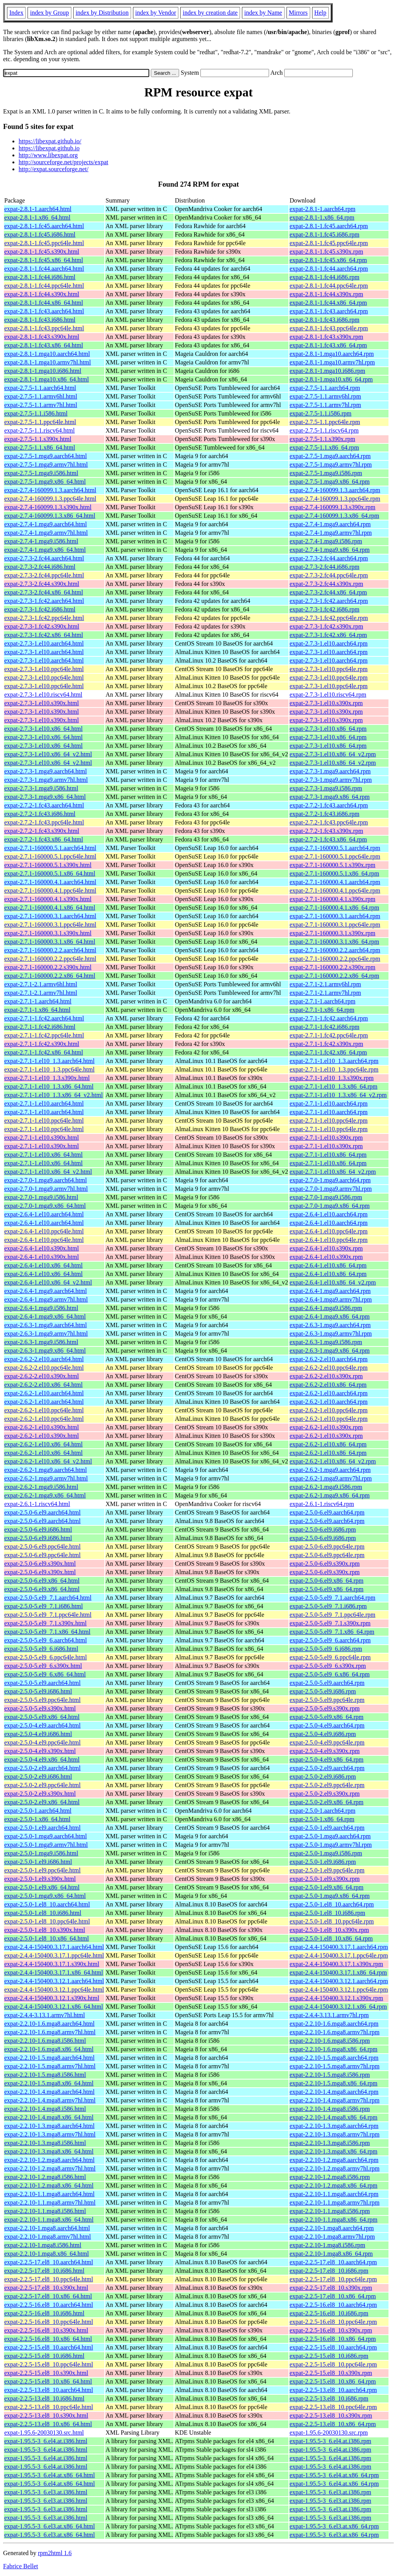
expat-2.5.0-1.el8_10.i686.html (42, 1913)
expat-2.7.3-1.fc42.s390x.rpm (326, 626)
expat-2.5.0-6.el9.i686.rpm (323, 1529)
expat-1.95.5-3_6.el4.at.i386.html (45, 2441)
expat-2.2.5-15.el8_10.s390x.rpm (331, 2373)
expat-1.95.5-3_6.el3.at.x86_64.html (49, 2526)
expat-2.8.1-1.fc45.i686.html (40, 234)
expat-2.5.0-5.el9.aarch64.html (42, 1683)
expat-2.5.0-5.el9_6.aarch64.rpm (330, 1640)
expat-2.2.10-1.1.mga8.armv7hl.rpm (335, 2202)
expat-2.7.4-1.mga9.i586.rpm (326, 541)
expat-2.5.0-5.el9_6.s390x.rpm (328, 1665)
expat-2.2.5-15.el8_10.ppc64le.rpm (333, 2364)
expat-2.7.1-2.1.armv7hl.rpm (325, 992)
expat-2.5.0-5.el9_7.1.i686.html (43, 1606)
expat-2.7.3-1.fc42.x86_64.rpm (328, 635)
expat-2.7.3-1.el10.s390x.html (41, 703)
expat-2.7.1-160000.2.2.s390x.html (47, 967)
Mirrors (298, 12)
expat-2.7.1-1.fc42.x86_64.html (43, 1052)
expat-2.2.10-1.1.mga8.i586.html (45, 2211)
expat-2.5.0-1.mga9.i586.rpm (326, 1853)
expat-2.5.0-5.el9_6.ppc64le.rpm (330, 1657)
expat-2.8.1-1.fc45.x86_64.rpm (328, 260)
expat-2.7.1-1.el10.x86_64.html (43, 1154)
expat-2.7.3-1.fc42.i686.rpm (324, 609)
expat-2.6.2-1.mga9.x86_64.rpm (330, 1495)
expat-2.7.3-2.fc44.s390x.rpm (326, 583)
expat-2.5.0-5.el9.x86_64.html (41, 1717)
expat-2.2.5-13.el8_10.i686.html (44, 2398)
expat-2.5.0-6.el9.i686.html (38, 1529)
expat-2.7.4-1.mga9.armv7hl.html (46, 532)
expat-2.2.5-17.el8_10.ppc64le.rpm (333, 2279)
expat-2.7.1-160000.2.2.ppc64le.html (50, 958)
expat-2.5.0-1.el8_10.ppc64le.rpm (332, 1921)
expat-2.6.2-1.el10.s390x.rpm (326, 1427)
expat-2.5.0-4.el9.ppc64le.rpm (327, 1742)
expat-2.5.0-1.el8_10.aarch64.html (47, 1904)
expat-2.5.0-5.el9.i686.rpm (323, 1691)
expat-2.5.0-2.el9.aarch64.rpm (327, 1768)
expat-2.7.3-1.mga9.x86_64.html (45, 796)
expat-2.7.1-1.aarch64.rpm (323, 1001)
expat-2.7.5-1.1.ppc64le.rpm (325, 422)
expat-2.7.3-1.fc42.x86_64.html (43, 635)
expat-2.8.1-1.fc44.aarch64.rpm (329, 268)
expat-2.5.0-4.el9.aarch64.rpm (327, 1725)
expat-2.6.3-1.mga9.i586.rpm (326, 1342)
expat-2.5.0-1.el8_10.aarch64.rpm (332, 1904)
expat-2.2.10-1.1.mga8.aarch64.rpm (334, 2194)
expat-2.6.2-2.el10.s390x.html (41, 1376)
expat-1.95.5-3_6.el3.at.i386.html (45, 2492)
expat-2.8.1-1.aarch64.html (37, 209)
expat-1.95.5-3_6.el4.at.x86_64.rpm (334, 2475)
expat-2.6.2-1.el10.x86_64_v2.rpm (333, 1461)
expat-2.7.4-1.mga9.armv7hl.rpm (331, 532)
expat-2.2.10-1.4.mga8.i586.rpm (330, 2108)
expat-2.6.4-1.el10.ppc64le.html (44, 1231)
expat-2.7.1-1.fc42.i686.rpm (324, 1027)
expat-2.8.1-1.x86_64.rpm (322, 217)
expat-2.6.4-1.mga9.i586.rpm (326, 1308)
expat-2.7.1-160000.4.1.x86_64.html (49, 907)
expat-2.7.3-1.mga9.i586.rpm (326, 788)
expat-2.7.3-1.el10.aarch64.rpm (329, 643)
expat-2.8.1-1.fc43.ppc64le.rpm (329, 328)
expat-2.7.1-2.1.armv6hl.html (40, 984)
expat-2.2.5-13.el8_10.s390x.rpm (331, 2415)
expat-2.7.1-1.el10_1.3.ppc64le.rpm (334, 1069)
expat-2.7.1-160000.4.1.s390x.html (47, 899)
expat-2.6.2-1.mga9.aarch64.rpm (330, 1470)
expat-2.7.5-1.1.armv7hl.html (40, 405)
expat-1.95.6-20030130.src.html (44, 2432)
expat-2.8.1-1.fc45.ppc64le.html (44, 243)
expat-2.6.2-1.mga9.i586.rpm (326, 1487)
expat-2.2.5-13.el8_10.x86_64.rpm (333, 2424)
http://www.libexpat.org (48, 155)
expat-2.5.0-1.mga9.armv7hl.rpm (331, 1844)
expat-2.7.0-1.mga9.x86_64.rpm (330, 1205)
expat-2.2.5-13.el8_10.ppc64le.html (48, 2407)
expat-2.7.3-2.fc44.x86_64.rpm (328, 592)
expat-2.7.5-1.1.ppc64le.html (40, 422)
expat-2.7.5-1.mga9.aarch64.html (45, 456)
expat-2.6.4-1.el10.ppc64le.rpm (329, 1231)
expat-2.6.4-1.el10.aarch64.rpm (329, 1214)
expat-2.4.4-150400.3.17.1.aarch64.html (54, 1947)
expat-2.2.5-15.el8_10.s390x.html (46, 2373)
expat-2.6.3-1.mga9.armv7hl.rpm (331, 1333)
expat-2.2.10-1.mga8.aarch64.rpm (332, 2228)
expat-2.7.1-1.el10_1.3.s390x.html (47, 1078)
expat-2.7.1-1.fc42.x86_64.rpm (328, 1052)
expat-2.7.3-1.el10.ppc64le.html (44, 669)
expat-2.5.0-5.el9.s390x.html (40, 1708)
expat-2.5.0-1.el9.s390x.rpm (325, 1878)
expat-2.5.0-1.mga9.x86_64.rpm (330, 1896)
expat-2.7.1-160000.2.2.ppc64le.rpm (335, 958)
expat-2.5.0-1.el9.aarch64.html (42, 1827)
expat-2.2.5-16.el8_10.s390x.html (46, 2330)
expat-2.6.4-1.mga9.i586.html (41, 1308)
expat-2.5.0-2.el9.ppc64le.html (42, 1785)
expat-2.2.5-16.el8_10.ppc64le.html (48, 2321)
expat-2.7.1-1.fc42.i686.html (40, 1027)
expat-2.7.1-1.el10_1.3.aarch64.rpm (334, 1061)
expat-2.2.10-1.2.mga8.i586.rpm (330, 2177)
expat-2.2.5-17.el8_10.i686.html (44, 2270)
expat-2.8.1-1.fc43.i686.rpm (324, 319)
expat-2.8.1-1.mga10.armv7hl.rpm (332, 362)
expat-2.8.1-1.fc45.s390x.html (41, 251)
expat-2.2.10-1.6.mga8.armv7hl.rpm (335, 2032)
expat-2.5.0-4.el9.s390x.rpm (325, 1751)
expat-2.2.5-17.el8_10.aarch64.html (48, 2262)
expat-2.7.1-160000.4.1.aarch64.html (50, 882)
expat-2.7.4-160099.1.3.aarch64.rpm (335, 490)
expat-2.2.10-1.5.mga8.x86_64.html (48, 2083)
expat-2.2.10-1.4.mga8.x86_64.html (48, 2117)
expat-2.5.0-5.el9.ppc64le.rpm (327, 1700)
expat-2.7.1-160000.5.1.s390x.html (47, 865)
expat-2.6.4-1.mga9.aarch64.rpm (330, 1291)
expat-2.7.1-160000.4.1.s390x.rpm (332, 899)
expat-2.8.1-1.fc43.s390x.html (41, 336)
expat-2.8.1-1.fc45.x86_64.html (43, 260)
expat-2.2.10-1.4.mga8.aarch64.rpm (334, 2091)
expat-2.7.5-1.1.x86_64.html (39, 447)
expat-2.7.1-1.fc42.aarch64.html (44, 1018)
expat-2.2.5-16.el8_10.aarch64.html (48, 2304)
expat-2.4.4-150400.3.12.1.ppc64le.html (54, 1989)
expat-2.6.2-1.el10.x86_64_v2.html (48, 1461)
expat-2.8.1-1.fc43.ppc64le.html (44, 328)
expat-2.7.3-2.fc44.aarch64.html (44, 558)
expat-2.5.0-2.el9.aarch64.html (42, 1768)
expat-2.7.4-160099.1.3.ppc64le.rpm (335, 498)
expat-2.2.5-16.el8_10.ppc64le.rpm (333, 2321)
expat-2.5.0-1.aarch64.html (37, 1810)
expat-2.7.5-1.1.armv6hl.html (40, 396)
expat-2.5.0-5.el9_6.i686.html (41, 1648)
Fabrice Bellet (20, 2566)
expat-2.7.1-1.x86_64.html (37, 1009)
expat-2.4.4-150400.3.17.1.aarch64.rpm (339, 1947)
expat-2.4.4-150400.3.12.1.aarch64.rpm (339, 1981)
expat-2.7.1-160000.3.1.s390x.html (47, 933)
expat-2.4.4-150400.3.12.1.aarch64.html (54, 1981)
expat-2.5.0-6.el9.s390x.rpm (325, 1563)
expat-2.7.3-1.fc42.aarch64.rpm (329, 601)
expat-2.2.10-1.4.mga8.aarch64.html (49, 2091)
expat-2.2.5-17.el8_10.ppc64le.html (48, 2279)
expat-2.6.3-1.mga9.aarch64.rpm (330, 1325)
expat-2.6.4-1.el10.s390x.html (41, 1248)
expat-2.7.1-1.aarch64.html (37, 1001)
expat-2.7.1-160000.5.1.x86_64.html (49, 873)
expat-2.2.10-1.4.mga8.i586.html (45, 2108)
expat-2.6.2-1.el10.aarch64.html (44, 1393)
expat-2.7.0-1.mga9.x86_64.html (45, 1205)
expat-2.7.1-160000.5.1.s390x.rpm (332, 865)
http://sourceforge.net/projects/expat (63, 162)
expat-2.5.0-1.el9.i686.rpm (323, 1861)
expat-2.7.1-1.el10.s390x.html (41, 1137)
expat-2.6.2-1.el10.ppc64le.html (44, 1410)
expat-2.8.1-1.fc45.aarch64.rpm (329, 226)
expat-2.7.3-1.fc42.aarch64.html (44, 601)
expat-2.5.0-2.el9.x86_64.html (41, 1802)
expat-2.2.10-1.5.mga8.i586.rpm (330, 2074)
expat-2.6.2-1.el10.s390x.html (41, 1427)
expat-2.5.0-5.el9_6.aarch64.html (45, 1640)
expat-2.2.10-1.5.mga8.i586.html (45, 2074)
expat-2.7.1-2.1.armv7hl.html (40, 992)
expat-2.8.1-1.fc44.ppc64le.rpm (329, 285)
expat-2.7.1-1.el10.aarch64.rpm (329, 1103)
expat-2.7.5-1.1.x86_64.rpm (324, 447)
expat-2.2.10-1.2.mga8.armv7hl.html (50, 2168)
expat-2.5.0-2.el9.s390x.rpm (325, 1793)
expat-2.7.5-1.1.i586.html (35, 413)
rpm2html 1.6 (55, 2553)
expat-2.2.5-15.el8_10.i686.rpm (329, 2356)
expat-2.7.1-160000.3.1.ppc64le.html (50, 924)
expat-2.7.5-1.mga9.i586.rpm (326, 473)
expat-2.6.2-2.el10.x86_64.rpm (328, 1384)
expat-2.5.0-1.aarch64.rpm (323, 1810)
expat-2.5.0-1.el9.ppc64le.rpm (327, 1870)
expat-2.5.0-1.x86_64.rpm (322, 1819)
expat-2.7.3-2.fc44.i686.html (40, 566)
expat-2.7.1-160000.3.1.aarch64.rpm (335, 916)
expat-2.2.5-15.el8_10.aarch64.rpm (333, 2347)
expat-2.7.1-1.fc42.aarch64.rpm (329, 1018)
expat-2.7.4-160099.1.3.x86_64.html (49, 515)
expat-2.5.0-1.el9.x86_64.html (41, 1887)
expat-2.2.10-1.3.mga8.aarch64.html (49, 2126)
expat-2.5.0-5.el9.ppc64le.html (42, 1700)
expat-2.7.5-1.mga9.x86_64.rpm (330, 481)
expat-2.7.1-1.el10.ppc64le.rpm (329, 1120)
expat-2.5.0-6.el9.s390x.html (40, 1563)
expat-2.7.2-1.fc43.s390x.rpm (326, 831)
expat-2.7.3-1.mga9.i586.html (41, 788)
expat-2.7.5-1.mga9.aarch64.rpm (330, 456)
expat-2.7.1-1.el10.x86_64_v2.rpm (333, 1171)
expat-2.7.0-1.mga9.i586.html (41, 1197)
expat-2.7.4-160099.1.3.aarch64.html (50, 490)
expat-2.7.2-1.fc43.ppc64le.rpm (329, 822)
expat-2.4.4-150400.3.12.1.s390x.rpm (336, 1998)
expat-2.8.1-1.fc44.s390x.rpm (326, 294)
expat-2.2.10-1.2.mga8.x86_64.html (48, 2185)
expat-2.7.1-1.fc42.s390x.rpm (326, 1044)
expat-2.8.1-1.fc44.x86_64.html (43, 302)
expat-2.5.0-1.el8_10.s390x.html (44, 1930)
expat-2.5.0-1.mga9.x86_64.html (45, 1896)
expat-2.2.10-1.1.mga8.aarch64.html (49, 2194)
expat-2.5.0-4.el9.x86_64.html (41, 1759)
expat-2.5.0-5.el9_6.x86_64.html (45, 1674)
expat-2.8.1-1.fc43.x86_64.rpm (328, 345)
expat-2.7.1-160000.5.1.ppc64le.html (50, 856)
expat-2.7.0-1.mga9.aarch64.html (45, 1180)
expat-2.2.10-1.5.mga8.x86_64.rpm (334, 2083)
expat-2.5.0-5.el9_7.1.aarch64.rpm (332, 1597)
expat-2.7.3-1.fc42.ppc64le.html (44, 618)
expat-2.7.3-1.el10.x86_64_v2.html (48, 754)
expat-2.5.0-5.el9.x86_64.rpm (327, 1717)
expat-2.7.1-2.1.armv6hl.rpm (325, 984)
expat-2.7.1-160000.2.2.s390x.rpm (332, 967)
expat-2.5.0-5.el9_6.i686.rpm (326, 1648)
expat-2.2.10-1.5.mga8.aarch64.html (49, 2057)
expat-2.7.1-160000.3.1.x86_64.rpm (334, 941)
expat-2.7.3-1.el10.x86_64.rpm (328, 728)
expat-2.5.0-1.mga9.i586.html (41, 1853)
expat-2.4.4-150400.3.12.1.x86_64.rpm (338, 2006)
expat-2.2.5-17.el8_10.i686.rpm (329, 2270)
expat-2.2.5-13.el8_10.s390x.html (46, 2415)
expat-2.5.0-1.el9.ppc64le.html (42, 1870)
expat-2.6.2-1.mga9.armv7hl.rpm (331, 1478)
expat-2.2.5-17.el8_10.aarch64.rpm (333, 2262)
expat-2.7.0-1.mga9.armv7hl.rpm (331, 1188)
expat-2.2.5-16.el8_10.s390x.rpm (331, 2330)
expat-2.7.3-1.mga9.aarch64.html (45, 771)
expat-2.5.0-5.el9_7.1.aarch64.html (47, 1597)
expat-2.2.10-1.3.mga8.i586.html (45, 2143)
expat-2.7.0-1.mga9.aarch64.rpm (330, 1180)
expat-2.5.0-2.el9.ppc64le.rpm (327, 1785)
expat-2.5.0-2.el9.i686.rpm (323, 1776)
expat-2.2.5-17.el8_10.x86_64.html (48, 2296)
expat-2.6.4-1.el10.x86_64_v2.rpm (333, 1282)
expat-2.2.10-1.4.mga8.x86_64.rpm (334, 2117)
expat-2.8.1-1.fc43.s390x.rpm (326, 336)
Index (16, 12)
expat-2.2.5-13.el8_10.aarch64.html (48, 2390)
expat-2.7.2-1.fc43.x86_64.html (43, 839)
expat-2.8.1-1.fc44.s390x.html (41, 294)
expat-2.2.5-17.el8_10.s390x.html (46, 2287)
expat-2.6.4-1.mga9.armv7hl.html (46, 1299)
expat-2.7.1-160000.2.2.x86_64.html (49, 975)
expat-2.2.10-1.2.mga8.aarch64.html (49, 2160)
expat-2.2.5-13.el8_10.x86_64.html (48, 2424)
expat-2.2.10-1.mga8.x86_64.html (46, 2253)
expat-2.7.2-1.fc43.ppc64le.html (44, 822)
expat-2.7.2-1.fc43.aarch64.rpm (329, 805)
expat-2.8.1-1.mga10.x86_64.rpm (331, 379)
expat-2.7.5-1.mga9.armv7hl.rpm (331, 464)
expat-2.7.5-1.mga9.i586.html (41, 473)
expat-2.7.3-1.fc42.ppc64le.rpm (329, 618)
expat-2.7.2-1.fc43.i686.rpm (324, 814)
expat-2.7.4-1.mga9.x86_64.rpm (330, 549)
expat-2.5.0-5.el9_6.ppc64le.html (45, 1657)
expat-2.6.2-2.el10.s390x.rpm (326, 1376)
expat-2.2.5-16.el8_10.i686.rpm (329, 2313)
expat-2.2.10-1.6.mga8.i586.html (45, 2040)
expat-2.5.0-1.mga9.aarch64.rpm (330, 1836)
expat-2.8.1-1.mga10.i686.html (42, 371)
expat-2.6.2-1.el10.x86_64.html (43, 1444)
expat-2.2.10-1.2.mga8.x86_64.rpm (334, 2185)
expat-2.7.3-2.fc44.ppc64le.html (44, 575)
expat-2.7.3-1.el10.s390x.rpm (326, 703)
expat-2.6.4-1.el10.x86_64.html (43, 1265)
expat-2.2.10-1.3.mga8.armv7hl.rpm (335, 2134)
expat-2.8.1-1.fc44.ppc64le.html (44, 285)
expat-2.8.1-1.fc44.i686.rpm (324, 277)
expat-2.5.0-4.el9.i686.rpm (323, 1734)
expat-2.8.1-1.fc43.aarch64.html (44, 311)
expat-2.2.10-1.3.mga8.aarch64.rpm (334, 2126)
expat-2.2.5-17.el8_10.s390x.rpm (331, 2287)
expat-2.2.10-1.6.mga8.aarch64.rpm (334, 2023)
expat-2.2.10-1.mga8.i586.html (42, 2245)
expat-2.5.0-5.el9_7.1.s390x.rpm (330, 1623)
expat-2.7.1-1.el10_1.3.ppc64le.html (49, 1069)
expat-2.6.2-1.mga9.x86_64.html (45, 1495)
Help (320, 12)
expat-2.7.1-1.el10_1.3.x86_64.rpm (334, 1086)
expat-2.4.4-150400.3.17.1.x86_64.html (53, 1972)
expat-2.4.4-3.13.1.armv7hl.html (44, 2015)
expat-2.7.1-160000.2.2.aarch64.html (50, 950)
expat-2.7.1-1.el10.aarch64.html (44, 1103)
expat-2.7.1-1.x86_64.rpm (322, 1009)
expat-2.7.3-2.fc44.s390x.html (41, 583)
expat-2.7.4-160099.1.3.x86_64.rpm (334, 515)
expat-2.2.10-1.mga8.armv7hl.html (47, 2236)
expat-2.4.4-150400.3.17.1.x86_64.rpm (338, 1972)
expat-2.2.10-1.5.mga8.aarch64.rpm (334, 2057)
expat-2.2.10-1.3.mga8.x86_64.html (48, 2151)
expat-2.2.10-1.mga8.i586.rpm (327, 2245)
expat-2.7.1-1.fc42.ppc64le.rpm (329, 1035)
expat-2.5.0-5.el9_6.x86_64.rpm (330, 1674)
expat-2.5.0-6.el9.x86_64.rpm (327, 1580)
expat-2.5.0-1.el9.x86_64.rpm (327, 1887)
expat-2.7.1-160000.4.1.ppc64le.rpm (335, 890)
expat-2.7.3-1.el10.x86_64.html (43, 728)
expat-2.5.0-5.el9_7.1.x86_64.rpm (332, 1631)
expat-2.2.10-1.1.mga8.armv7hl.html (50, 2202)
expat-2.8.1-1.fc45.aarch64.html (44, 226)
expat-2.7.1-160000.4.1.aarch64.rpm (335, 882)
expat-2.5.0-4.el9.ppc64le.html (42, 1742)
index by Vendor (155, 12)
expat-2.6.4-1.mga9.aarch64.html (45, 1291)
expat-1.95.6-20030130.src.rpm (329, 2432)
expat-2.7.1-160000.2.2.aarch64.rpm (335, 950)
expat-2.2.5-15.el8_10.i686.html (44, 2356)
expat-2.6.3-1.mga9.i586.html (41, 1342)
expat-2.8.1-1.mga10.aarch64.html (47, 353)
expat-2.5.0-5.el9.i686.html (38, 1691)
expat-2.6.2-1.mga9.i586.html (41, 1487)
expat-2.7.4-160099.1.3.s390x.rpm (332, 507)
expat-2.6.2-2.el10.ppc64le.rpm (329, 1367)
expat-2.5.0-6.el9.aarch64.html (42, 1512)
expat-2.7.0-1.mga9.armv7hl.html (46, 1188)
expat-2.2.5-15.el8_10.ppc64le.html (48, 2364)
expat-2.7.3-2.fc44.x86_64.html (43, 592)
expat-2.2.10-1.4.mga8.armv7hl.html (50, 2100)
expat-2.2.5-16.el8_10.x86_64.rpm (333, 2339)
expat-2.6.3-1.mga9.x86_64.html (45, 1350)
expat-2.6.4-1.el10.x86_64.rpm (328, 1265)
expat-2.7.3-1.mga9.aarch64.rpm (330, 771)
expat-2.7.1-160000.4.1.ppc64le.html (50, 890)
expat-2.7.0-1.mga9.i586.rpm (326, 1197)
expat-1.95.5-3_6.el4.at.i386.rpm (330, 2441)
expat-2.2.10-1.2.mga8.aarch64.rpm (334, 2160)
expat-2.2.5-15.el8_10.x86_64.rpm (333, 2381)
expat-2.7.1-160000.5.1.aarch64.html (50, 848)
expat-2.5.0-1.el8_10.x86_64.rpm (331, 1938)
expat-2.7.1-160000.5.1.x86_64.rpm (334, 873)
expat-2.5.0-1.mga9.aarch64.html (45, 1836)
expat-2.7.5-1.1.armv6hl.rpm (325, 396)
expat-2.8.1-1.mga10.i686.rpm (327, 371)
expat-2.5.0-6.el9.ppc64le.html (42, 1546)
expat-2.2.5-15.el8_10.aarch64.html (48, 2347)
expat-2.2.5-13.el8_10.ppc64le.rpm (333, 2407)
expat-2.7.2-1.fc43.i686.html (40, 814)
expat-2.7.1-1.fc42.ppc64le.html (44, 1035)
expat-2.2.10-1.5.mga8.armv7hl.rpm (335, 2066)
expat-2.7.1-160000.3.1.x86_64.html (49, 941)
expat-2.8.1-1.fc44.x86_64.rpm (328, 302)
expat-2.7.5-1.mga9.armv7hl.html (46, 464)
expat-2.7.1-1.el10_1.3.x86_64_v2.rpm (338, 1095)
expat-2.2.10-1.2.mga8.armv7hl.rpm (335, 2168)
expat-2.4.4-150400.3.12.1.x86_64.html (53, 2006)
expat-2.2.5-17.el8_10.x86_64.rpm (333, 2296)
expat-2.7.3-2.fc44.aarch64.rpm (329, 558)
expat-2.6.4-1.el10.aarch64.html (44, 1214)
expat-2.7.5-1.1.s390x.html (37, 439)
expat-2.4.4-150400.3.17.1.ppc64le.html (54, 1955)
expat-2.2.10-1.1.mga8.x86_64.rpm (334, 2219)
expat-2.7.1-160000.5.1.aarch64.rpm (335, 848)
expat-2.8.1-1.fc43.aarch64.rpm (329, 311)
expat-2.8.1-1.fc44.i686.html (40, 277)
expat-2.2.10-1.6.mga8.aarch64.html (49, 2023)
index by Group (49, 12)
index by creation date (210, 12)
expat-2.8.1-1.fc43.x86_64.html (43, 345)
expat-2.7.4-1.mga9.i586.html (41, 541)
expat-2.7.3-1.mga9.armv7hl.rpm (331, 779)
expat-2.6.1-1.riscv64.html (37, 1504)
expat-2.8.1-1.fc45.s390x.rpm (326, 251)
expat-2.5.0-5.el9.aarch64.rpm (327, 1683)
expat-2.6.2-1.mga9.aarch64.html (45, 1470)
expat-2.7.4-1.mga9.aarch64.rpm (330, 524)
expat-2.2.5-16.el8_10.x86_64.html (48, 2339)
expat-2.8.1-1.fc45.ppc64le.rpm (329, 243)
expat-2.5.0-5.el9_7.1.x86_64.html (47, 1631)
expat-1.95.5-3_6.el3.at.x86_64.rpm (334, 2526)
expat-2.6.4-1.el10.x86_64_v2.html (48, 1282)
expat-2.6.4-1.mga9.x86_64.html (45, 1316)
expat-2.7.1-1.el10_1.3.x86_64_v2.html (53, 1095)
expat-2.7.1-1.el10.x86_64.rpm (328, 1154)
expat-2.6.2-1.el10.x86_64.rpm (328, 1444)
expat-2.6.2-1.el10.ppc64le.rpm (329, 1410)
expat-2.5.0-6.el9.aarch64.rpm (327, 1512)
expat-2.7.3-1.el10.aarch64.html (44, 643)
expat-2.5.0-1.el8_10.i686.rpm (327, 1913)
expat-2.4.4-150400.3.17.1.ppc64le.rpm (339, 1955)
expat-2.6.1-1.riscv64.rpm (322, 1504)
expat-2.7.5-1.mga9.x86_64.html (45, 481)
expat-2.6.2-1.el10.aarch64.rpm (329, 1393)
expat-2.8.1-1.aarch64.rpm (323, 209)
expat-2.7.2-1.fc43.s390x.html (41, 831)
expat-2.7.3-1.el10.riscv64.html (43, 694)
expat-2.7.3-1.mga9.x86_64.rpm (330, 796)
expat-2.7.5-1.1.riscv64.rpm (324, 430)
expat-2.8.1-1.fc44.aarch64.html (44, 268)
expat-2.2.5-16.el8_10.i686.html (44, 2313)
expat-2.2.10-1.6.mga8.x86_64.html (48, 2049)
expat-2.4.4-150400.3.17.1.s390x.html (51, 1964)
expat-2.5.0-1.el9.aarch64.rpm (327, 1827)
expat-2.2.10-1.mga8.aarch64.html (47, 2228)
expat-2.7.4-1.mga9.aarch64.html (45, 524)
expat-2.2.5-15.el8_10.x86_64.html (48, 2381)
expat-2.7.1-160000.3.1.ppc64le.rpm (335, 924)
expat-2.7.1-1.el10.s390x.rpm (326, 1137)
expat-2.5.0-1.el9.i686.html (38, 1861)
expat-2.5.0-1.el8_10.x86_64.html (46, 1938)
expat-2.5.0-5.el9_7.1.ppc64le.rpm (332, 1614)
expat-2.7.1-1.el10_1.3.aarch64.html (49, 1061)
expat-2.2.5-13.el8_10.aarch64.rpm (333, 2390)
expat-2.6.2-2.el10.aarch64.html (44, 1359)
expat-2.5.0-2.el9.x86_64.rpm (327, 1802)
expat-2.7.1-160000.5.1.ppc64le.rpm (335, 856)
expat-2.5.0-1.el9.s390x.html (40, 1878)
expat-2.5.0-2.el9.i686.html (38, 1776)
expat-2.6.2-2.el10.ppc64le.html (44, 1367)
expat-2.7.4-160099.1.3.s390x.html (47, 507)
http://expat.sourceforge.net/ (53, 169)
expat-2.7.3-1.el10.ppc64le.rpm (329, 669)
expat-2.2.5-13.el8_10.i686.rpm (329, 2398)
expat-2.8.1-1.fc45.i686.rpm (324, 234)
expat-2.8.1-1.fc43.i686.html (40, 319)
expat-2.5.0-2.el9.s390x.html (40, 1793)
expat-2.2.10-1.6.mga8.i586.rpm (330, 2040)
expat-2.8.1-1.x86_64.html (37, 217)
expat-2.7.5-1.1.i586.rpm (321, 413)
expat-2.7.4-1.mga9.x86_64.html (45, 549)
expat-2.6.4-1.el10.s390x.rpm (326, 1248)
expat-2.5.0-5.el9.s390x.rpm (325, 1708)
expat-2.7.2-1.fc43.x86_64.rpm (328, 839)
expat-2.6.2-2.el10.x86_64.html (43, 1384)
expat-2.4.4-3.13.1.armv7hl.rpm (329, 2015)
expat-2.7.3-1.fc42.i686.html (40, 609)
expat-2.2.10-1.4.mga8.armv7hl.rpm (335, 2100)
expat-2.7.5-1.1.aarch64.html (40, 388)
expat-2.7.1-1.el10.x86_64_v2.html (48, 1171)
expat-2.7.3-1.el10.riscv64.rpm (328, 694)
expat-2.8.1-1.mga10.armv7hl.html (47, 362)
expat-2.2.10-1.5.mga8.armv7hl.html (50, 2066)
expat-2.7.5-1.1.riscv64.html (39, 430)
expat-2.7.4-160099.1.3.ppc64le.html (50, 498)
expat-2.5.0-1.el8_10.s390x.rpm (329, 1930)
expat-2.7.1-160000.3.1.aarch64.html (50, 916)
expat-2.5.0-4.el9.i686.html (38, 1734)
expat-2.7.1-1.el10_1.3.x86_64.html (48, 1086)
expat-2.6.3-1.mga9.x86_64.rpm (330, 1350)
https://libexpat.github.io (49, 148)
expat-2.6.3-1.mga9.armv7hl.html (46, 1333)
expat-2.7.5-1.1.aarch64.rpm (325, 388)
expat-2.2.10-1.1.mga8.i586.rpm (330, 2211)
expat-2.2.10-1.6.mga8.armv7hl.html (50, 2032)
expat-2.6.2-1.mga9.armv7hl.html (46, 1478)
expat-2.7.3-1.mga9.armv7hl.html (46, 779)
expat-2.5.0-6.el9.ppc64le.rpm (327, 1546)
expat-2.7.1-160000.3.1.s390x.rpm (332, 933)
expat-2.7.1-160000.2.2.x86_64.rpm (334, 975)
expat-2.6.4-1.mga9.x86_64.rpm (330, 1316)
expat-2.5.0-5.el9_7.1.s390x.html (45, 1623)
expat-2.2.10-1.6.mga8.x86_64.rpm (334, 2049)
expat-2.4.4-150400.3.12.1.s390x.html (51, 1998)
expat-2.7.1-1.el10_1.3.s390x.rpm (332, 1078)
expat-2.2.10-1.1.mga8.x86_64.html (48, 2219)
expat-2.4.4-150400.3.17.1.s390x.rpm (336, 1964)
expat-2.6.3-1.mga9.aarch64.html (45, 1325)
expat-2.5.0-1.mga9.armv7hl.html (46, 1844)
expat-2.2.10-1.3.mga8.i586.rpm (330, 2143)
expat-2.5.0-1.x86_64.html (37, 1819)
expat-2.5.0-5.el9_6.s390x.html (43, 1665)
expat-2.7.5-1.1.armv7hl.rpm (325, 405)
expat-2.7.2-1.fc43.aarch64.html (44, 805)
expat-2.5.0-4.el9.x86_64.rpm (327, 1759)
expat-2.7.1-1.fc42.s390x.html (41, 1044)
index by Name (263, 12)
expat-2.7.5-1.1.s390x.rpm (322, 439)
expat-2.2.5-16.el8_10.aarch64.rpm (333, 2304)
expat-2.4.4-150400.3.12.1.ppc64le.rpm (339, 1989)
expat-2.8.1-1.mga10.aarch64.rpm (332, 353)
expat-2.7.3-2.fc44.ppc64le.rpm (329, 575)
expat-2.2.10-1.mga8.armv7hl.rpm (332, 2236)
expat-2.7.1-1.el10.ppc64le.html (44, 1120)
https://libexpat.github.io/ (50, 141)
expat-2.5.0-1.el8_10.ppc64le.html (47, 1921)
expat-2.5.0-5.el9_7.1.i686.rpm (328, 1606)
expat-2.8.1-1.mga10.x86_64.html (46, 379)
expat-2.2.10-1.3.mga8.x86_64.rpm (334, 2151)
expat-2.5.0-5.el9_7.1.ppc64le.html (47, 1614)
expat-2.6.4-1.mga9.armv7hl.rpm (331, 1299)
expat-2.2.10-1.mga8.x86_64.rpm (331, 2253)
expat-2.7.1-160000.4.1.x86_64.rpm (334, 907)
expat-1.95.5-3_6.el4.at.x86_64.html (49, 2475)
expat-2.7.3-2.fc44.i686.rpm (324, 566)
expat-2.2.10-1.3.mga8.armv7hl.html (50, 2134)
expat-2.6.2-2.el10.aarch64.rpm (329, 1359)
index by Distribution (102, 12)
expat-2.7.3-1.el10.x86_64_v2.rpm (333, 754)
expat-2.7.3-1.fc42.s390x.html (41, 626)
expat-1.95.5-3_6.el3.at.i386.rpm (330, 2492)
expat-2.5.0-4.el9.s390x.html (40, 1751)
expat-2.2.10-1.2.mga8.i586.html (45, 2177)
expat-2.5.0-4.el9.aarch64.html (42, 1725)
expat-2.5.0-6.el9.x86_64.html (41, 1580)
